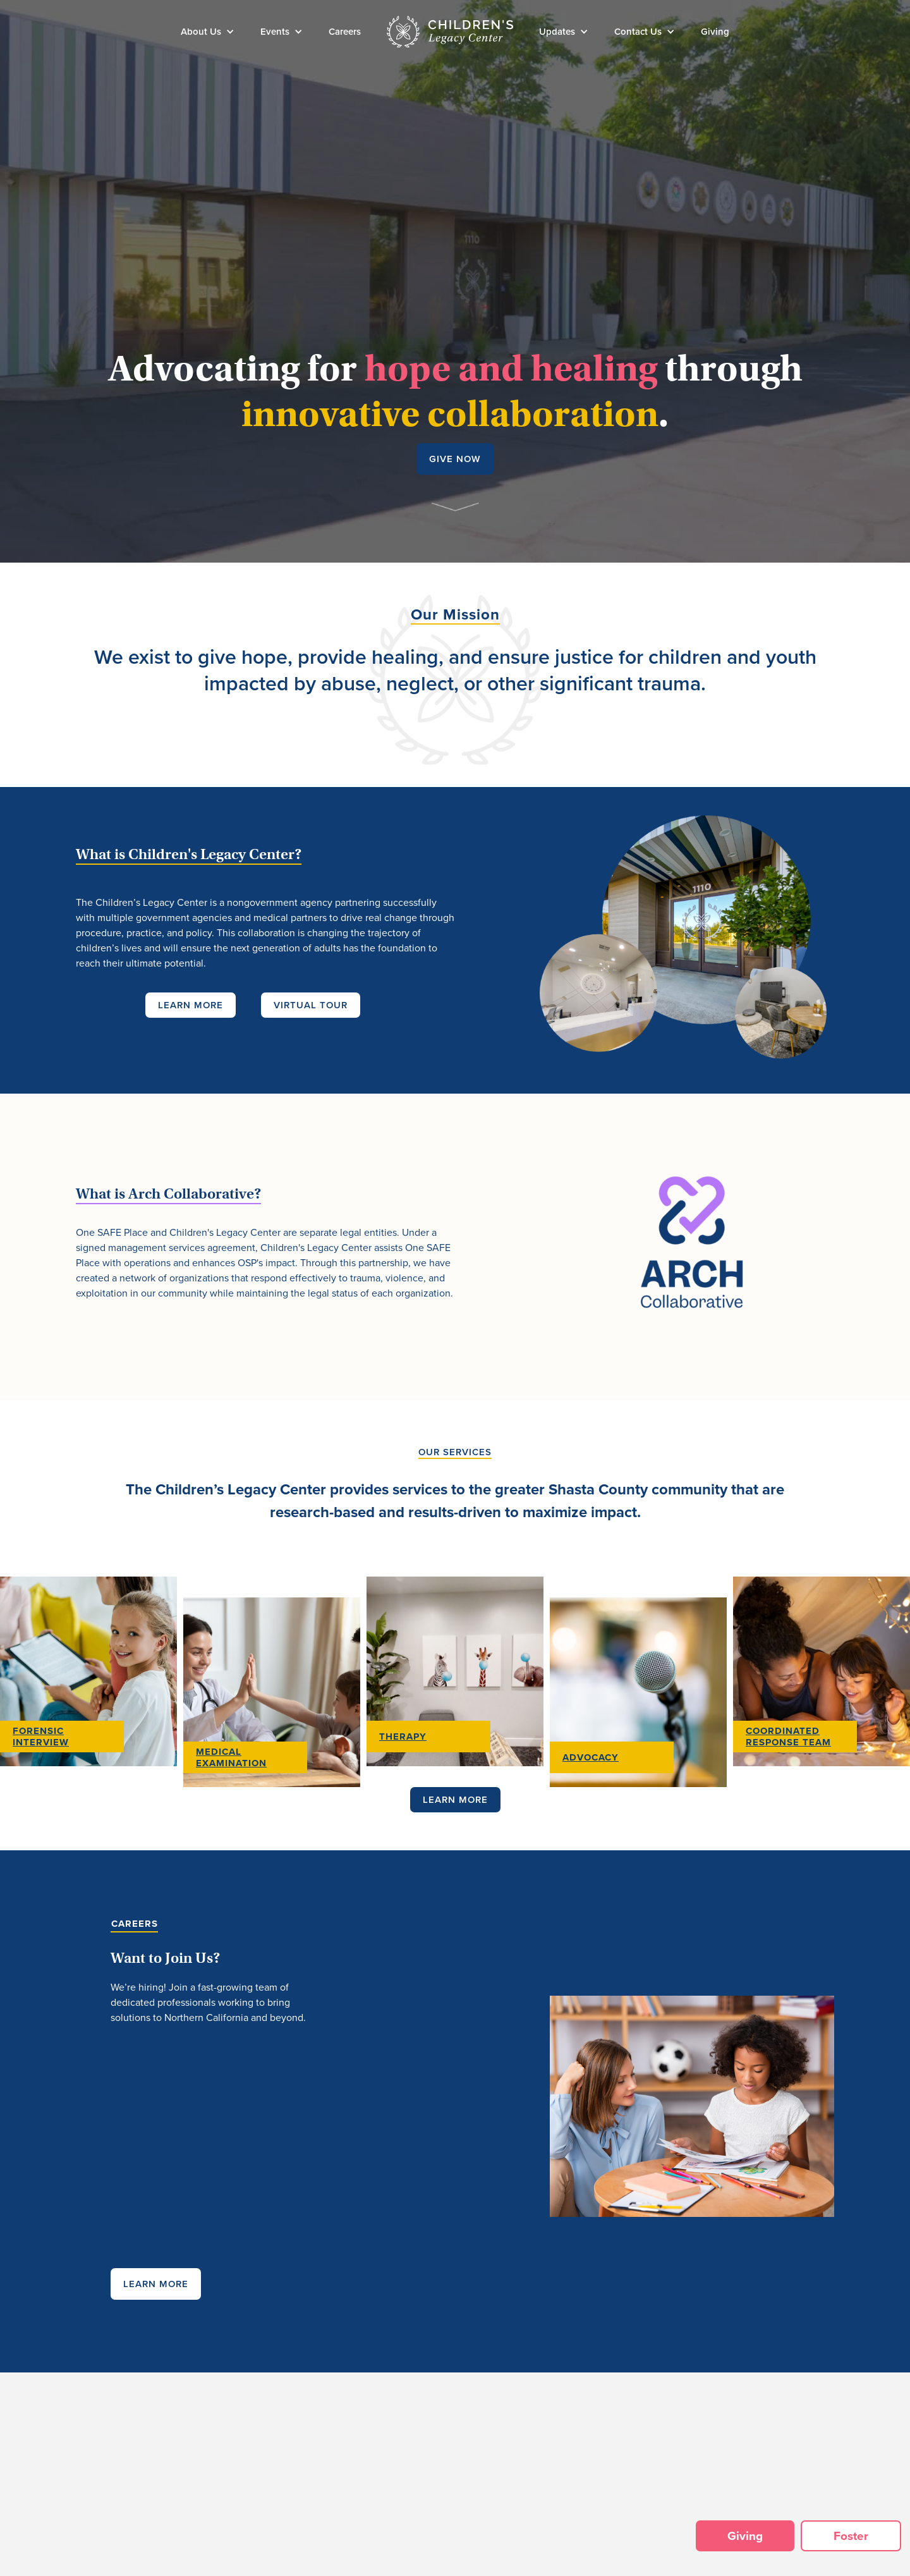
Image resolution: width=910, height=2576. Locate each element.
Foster (851, 2536)
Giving (715, 31)
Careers (345, 31)
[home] (450, 31)
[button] (207, 31)
